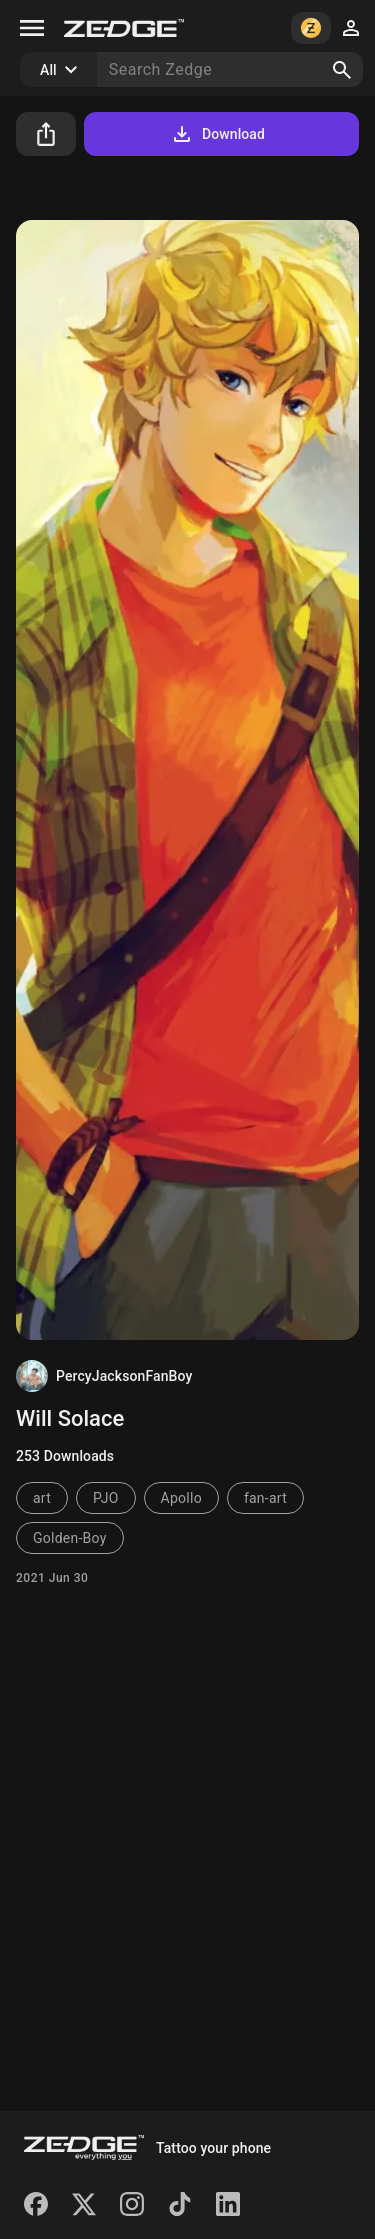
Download (217, 134)
